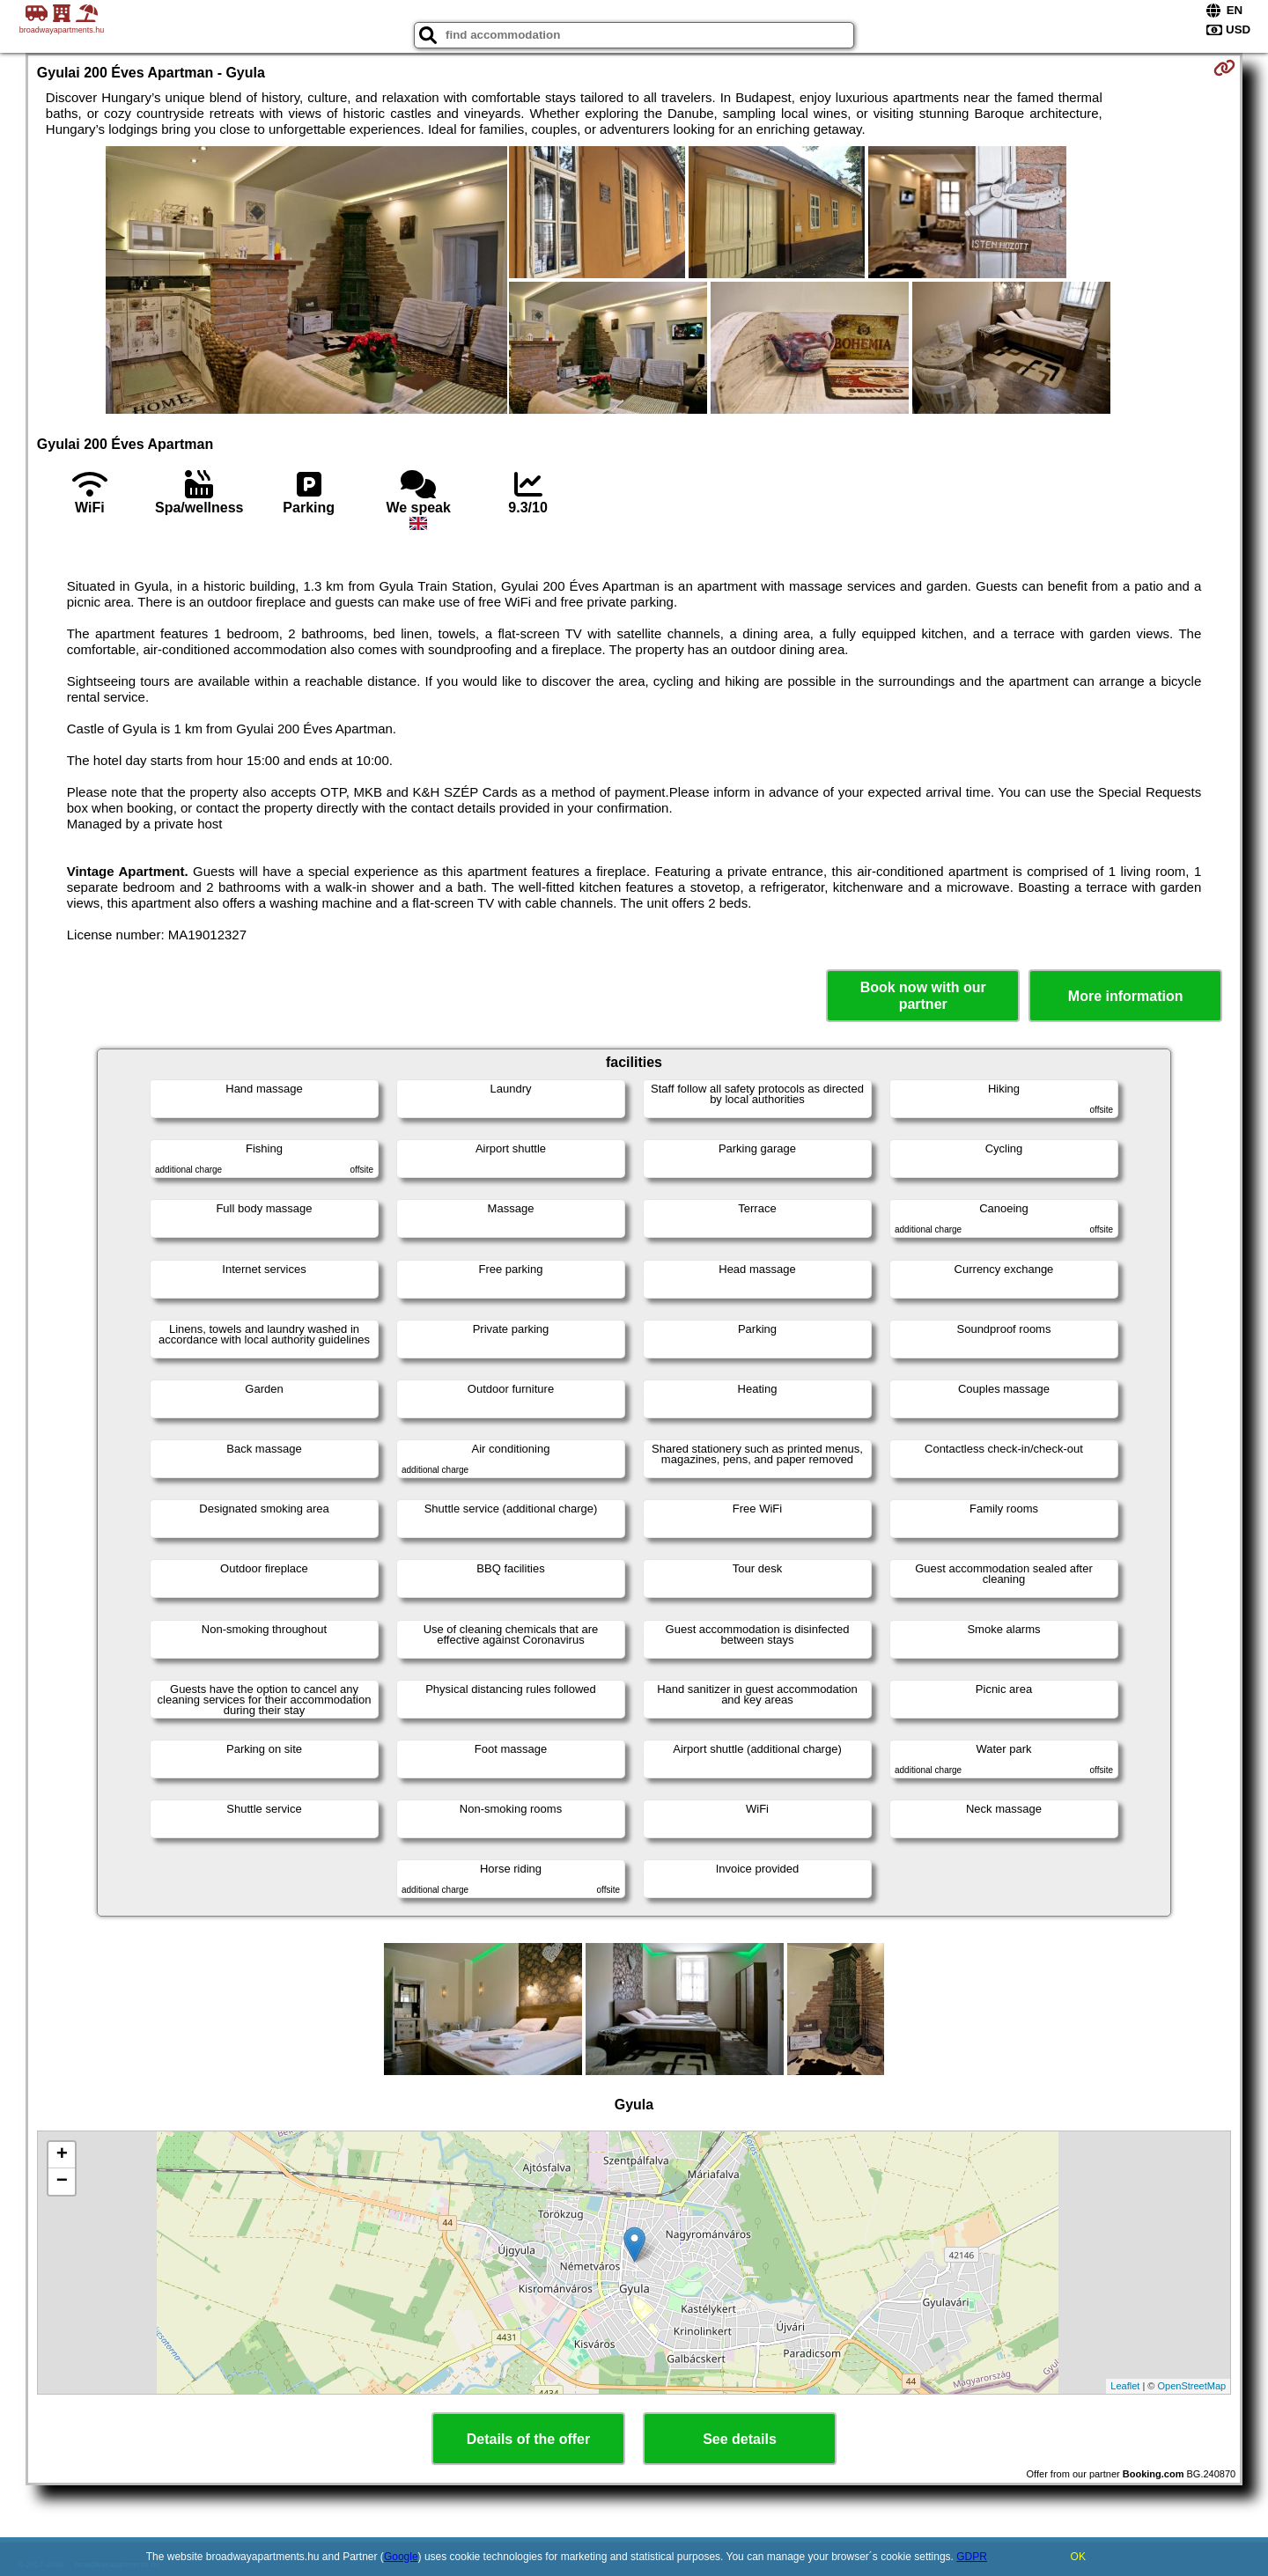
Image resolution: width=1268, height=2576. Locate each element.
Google (401, 2556)
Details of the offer (528, 2439)
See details (740, 2439)
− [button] (62, 2181)
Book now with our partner (923, 996)
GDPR (971, 2556)
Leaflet (1124, 2386)
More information (1125, 996)
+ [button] (62, 2155)
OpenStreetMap (1192, 2386)
